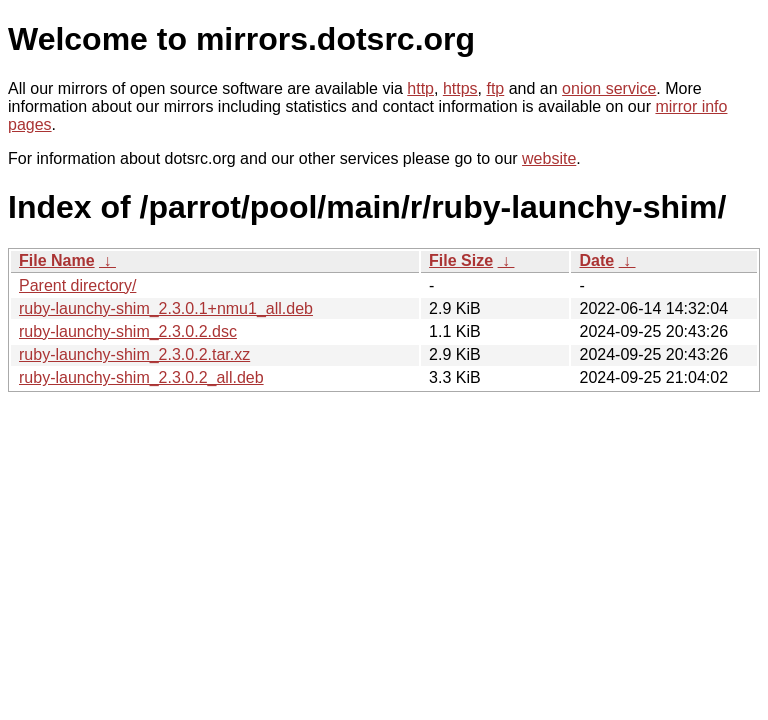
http (420, 88)
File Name (57, 260)
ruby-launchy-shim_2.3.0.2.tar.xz (134, 354)
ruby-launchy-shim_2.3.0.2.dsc (128, 331)
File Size (461, 260)
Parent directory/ (77, 285)
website (549, 158)
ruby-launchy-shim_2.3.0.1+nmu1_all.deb (166, 308)
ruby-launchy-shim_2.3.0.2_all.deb (141, 377)
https (460, 88)
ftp (495, 88)
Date (596, 260)
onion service (609, 88)
